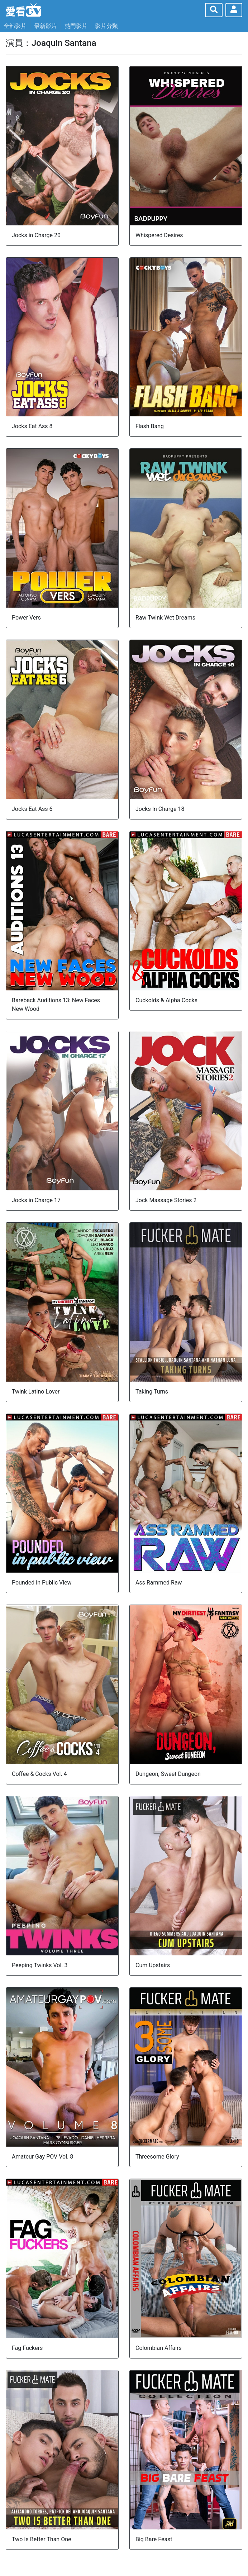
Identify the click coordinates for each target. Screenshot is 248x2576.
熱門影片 (76, 26)
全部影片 (15, 26)
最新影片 (45, 26)
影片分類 (106, 26)
